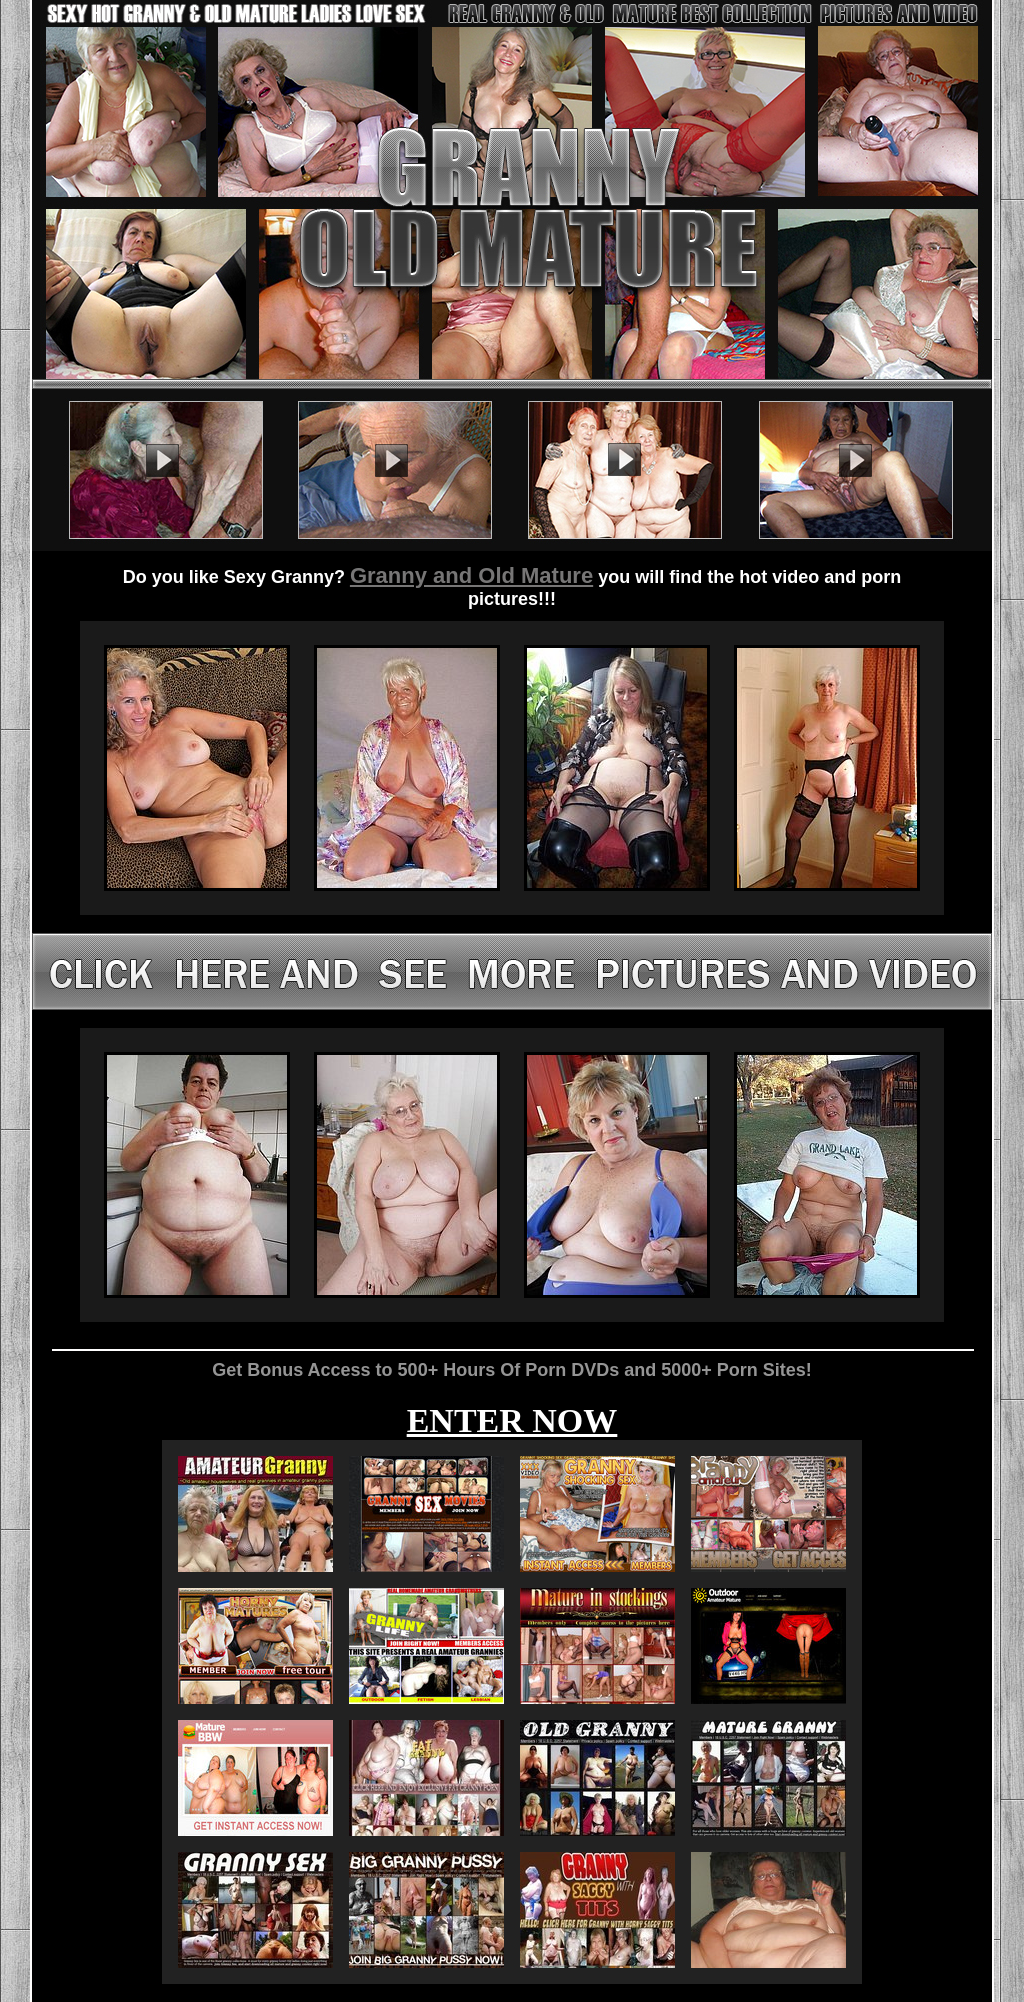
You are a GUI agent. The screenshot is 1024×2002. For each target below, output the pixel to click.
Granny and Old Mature (471, 575)
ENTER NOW (512, 1420)
